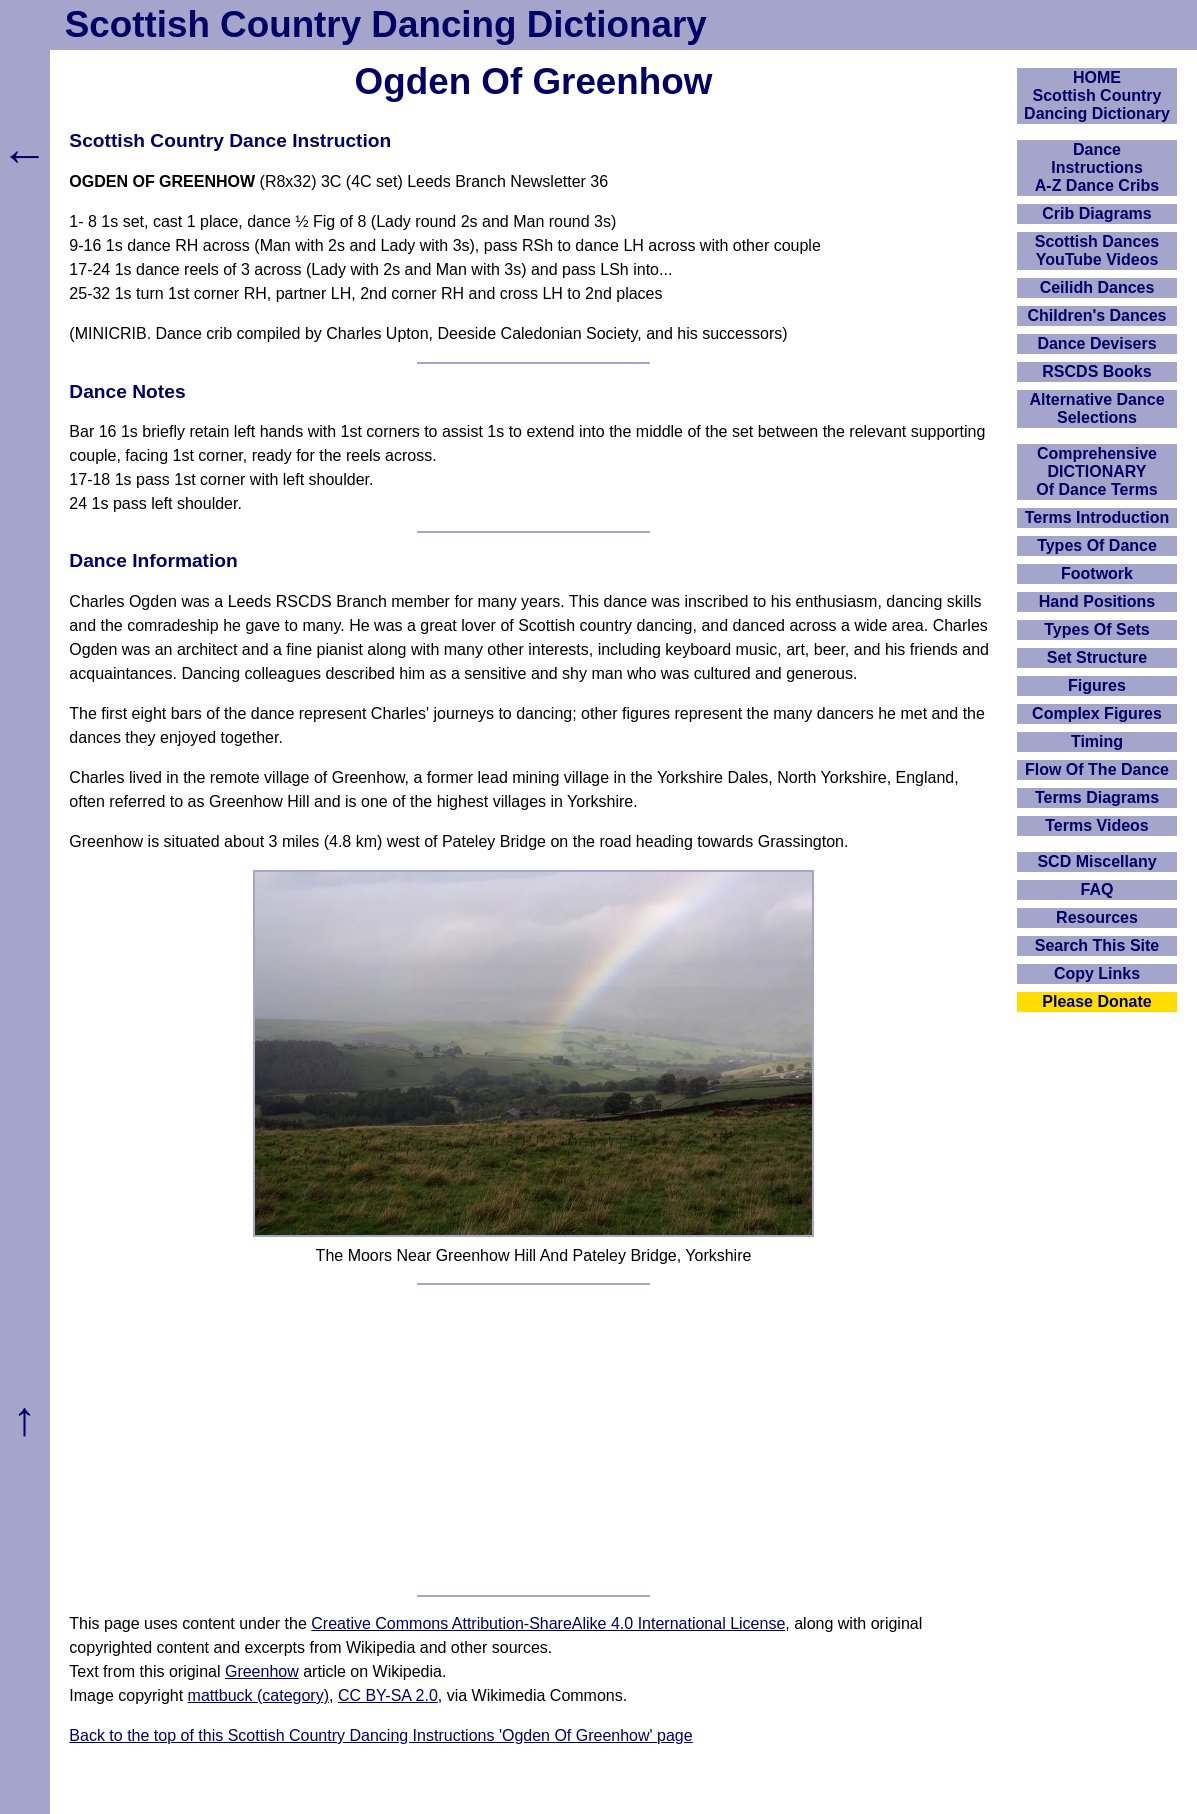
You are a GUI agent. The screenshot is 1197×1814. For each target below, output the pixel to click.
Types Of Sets (1097, 629)
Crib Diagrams (1096, 213)
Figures (1097, 685)
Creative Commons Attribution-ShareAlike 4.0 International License (548, 1623)
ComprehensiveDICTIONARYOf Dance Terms (1097, 471)
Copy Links (1097, 973)
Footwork (1097, 573)
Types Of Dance (1097, 545)
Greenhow (262, 1671)
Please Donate (1096, 1001)
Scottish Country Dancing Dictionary (386, 24)
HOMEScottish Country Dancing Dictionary (1097, 95)
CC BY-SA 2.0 (388, 1695)
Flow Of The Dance (1097, 769)
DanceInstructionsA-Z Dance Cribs (1097, 167)
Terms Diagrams (1097, 797)
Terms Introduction (1097, 517)
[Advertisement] (534, 1440)
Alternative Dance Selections (1096, 408)
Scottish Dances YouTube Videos (1097, 250)
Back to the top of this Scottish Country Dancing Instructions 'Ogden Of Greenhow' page (380, 1735)
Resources (1097, 917)
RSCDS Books (1096, 371)
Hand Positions (1097, 601)
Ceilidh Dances (1097, 287)
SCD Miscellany (1096, 861)
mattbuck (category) (258, 1695)
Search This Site (1097, 945)
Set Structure (1097, 657)
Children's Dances (1097, 315)
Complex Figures (1097, 713)
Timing (1097, 741)
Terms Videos (1096, 825)
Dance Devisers (1096, 343)
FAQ (1097, 889)
